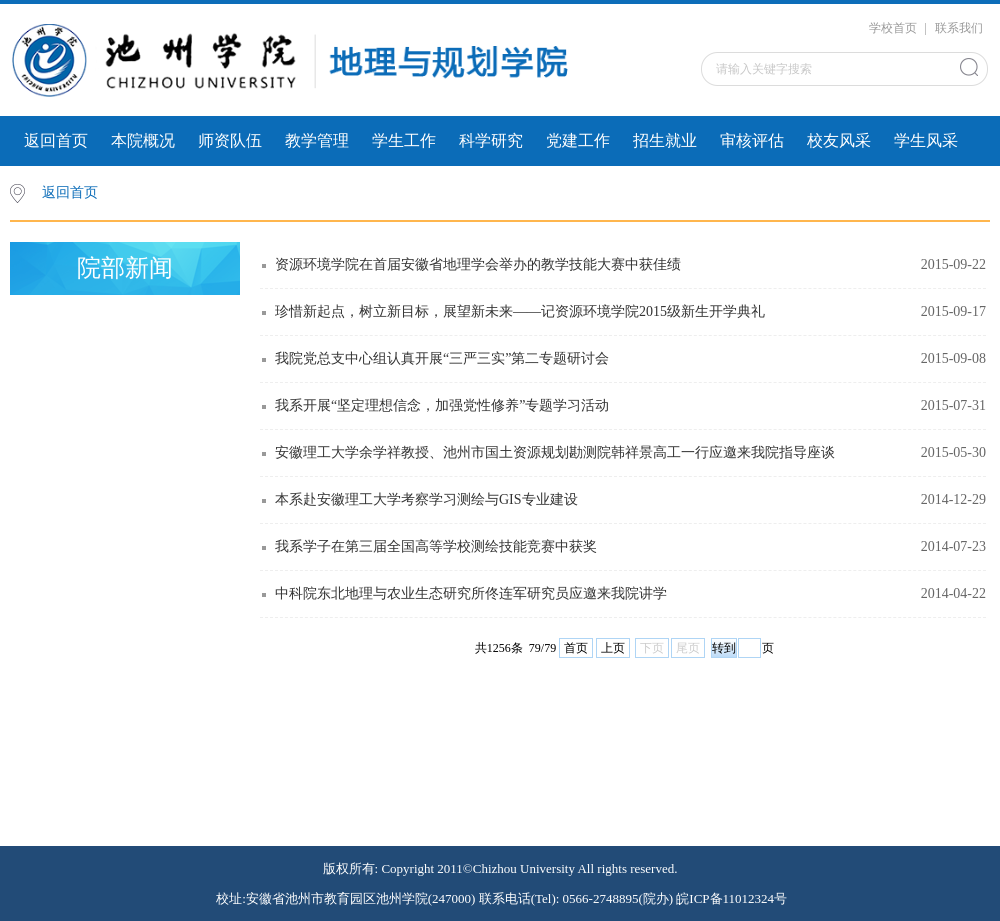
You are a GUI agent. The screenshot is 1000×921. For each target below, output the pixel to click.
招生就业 (665, 140)
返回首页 (56, 140)
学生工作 (404, 140)
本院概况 (143, 140)
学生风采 (926, 140)
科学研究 (491, 140)
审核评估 (752, 140)
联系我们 (959, 28)
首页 (576, 648)
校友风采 (839, 140)
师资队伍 (230, 140)
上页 (613, 648)
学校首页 (893, 28)
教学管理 (317, 140)
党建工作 (578, 140)
